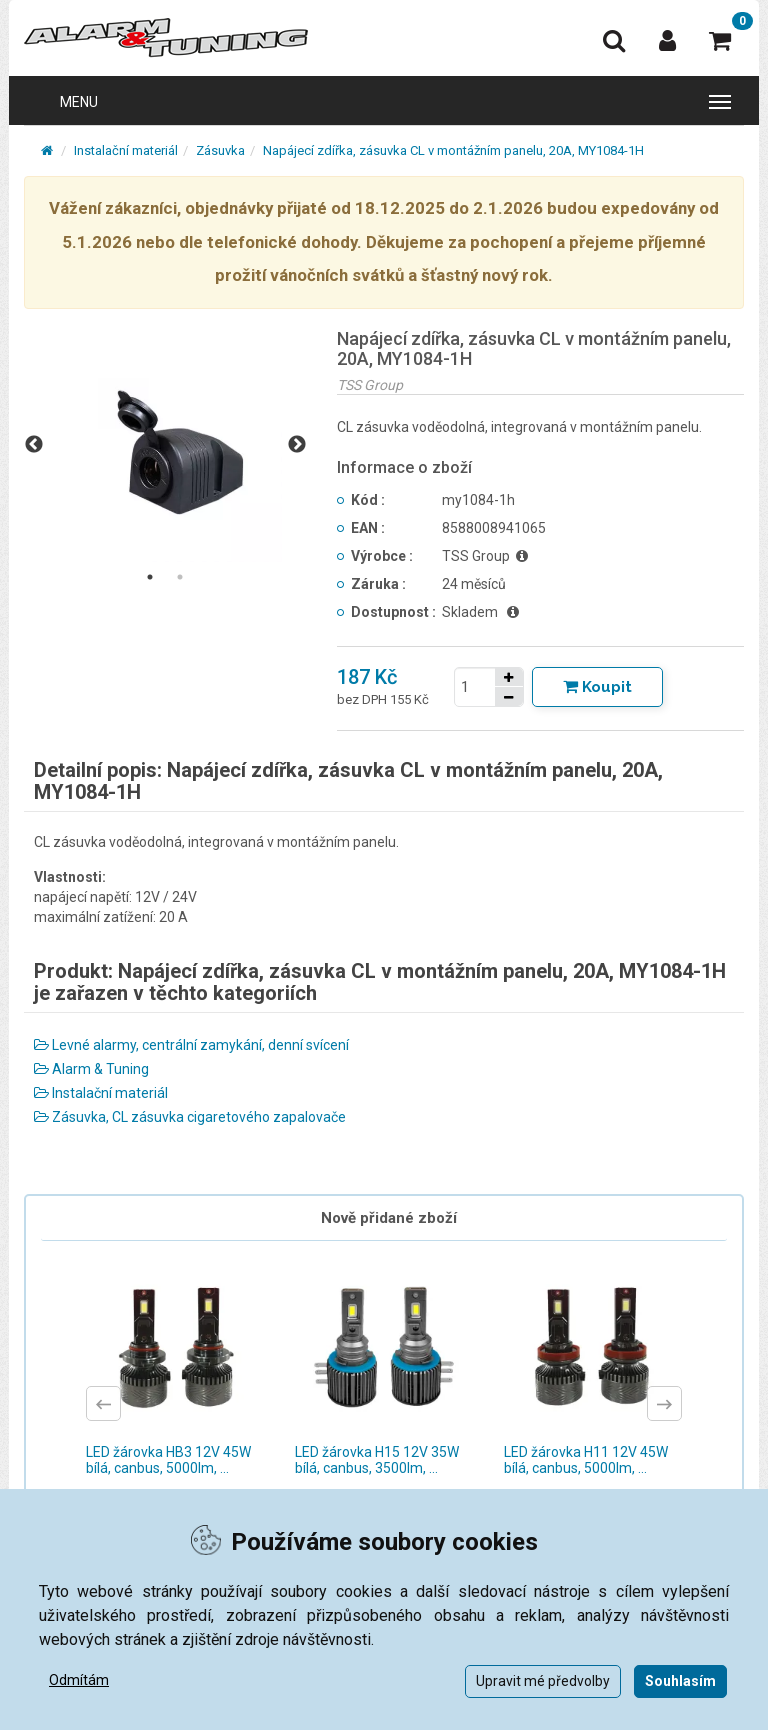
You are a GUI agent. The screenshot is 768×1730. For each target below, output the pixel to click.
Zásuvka (220, 150)
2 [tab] (180, 577)
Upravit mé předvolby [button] (543, 1681)
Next (297, 445)
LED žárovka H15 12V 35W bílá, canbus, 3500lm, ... (377, 1459)
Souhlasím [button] (680, 1681)
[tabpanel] (165, 445)
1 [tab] (150, 577)
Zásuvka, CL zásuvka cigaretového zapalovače (190, 1117)
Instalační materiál (126, 150)
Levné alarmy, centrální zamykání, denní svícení (191, 1045)
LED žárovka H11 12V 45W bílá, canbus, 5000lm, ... (586, 1459)
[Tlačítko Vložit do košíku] (597, 687)
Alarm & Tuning (91, 1069)
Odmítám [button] (79, 1680)
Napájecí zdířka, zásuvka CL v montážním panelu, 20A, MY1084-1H (453, 150)
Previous (34, 445)
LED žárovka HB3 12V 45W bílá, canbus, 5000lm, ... (168, 1459)
